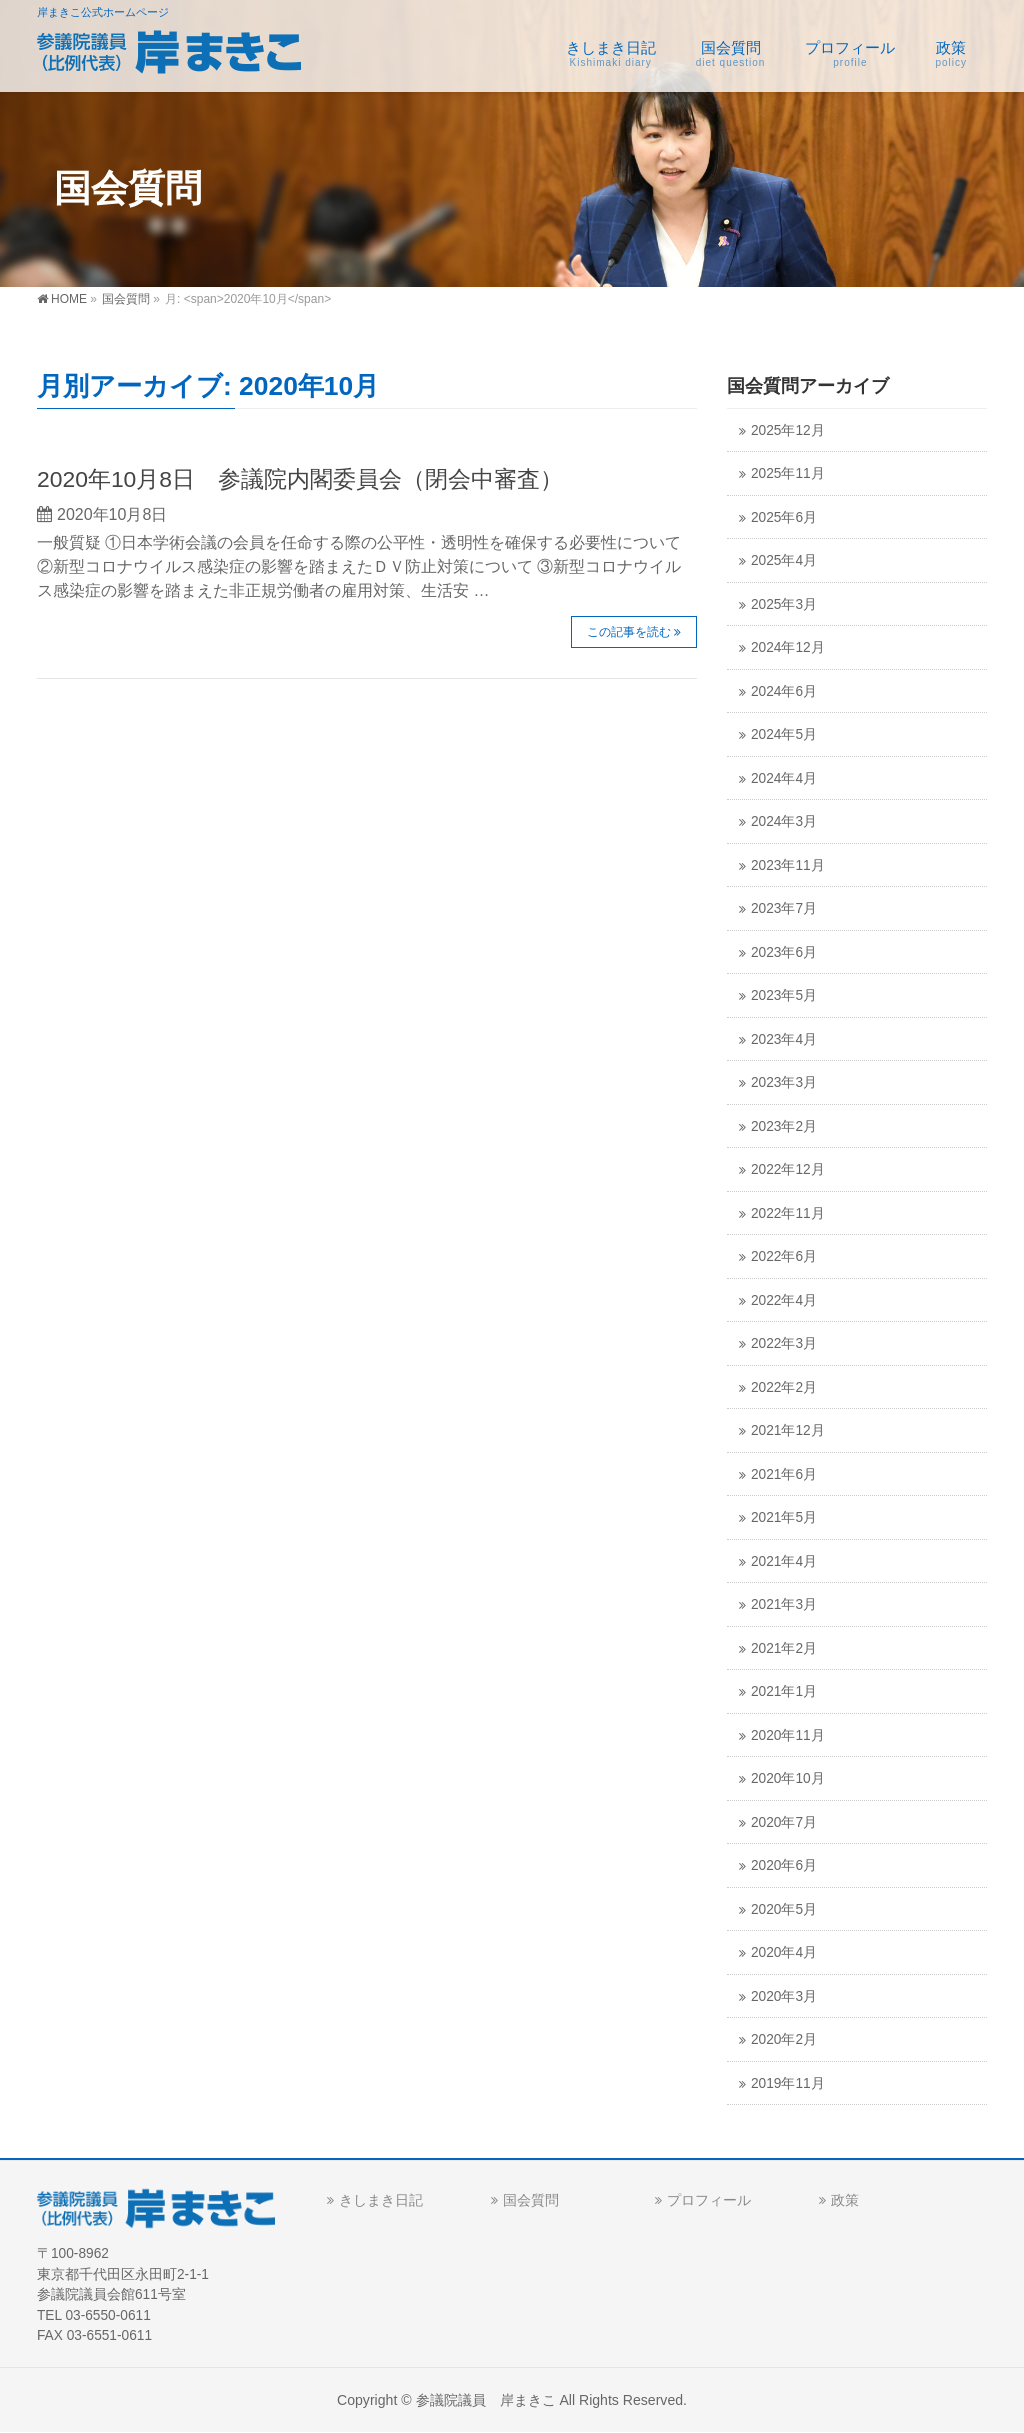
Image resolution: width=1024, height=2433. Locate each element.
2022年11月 (788, 1213)
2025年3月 (784, 604)
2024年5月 (784, 734)
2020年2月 (784, 2039)
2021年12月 (788, 1430)
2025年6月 (784, 517)
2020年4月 (784, 1952)
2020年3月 (784, 1996)
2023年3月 (784, 1082)
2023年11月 (788, 865)
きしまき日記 (381, 2200)
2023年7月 (784, 908)
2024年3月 (784, 821)
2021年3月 (784, 1604)
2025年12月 (788, 430)
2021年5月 (784, 1517)
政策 (845, 2200)
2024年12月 (788, 647)
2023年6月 (784, 952)
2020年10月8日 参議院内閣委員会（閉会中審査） (300, 479)
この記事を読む (629, 632)
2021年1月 (784, 1691)
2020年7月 (784, 1822)
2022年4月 (784, 1300)
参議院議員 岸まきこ (486, 2400)
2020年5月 (784, 1909)
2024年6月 (784, 691)
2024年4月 (784, 778)
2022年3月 (784, 1343)
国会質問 (531, 2200)
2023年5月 (784, 995)
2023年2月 (784, 1126)
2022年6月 (784, 1256)
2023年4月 (784, 1039)
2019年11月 (788, 2083)
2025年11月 (788, 473)
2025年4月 (784, 560)
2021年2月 (784, 1648)
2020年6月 (784, 1865)
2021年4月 (784, 1561)
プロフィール (709, 2200)
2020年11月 (788, 1735)
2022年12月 (788, 1169)
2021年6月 (784, 1474)
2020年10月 (788, 1778)
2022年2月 (784, 1387)
